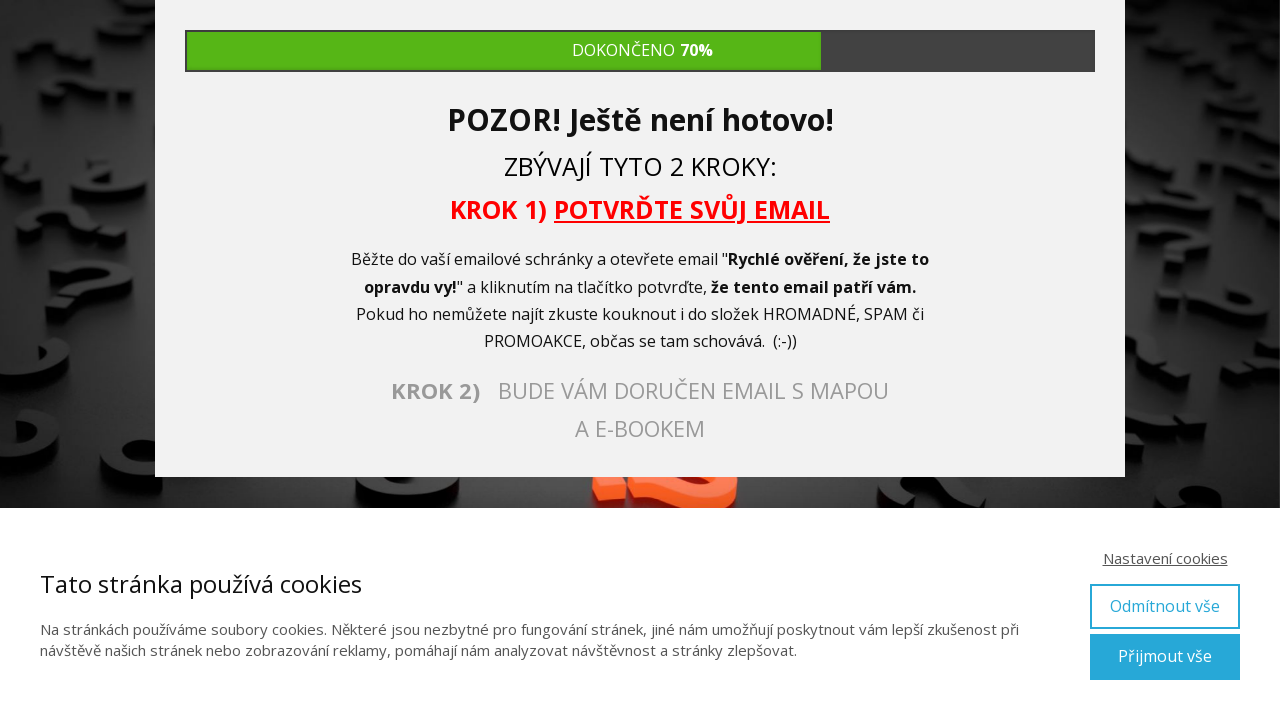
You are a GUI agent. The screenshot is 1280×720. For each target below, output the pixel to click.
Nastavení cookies (1165, 558)
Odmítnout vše (1165, 606)
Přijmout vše (1165, 656)
